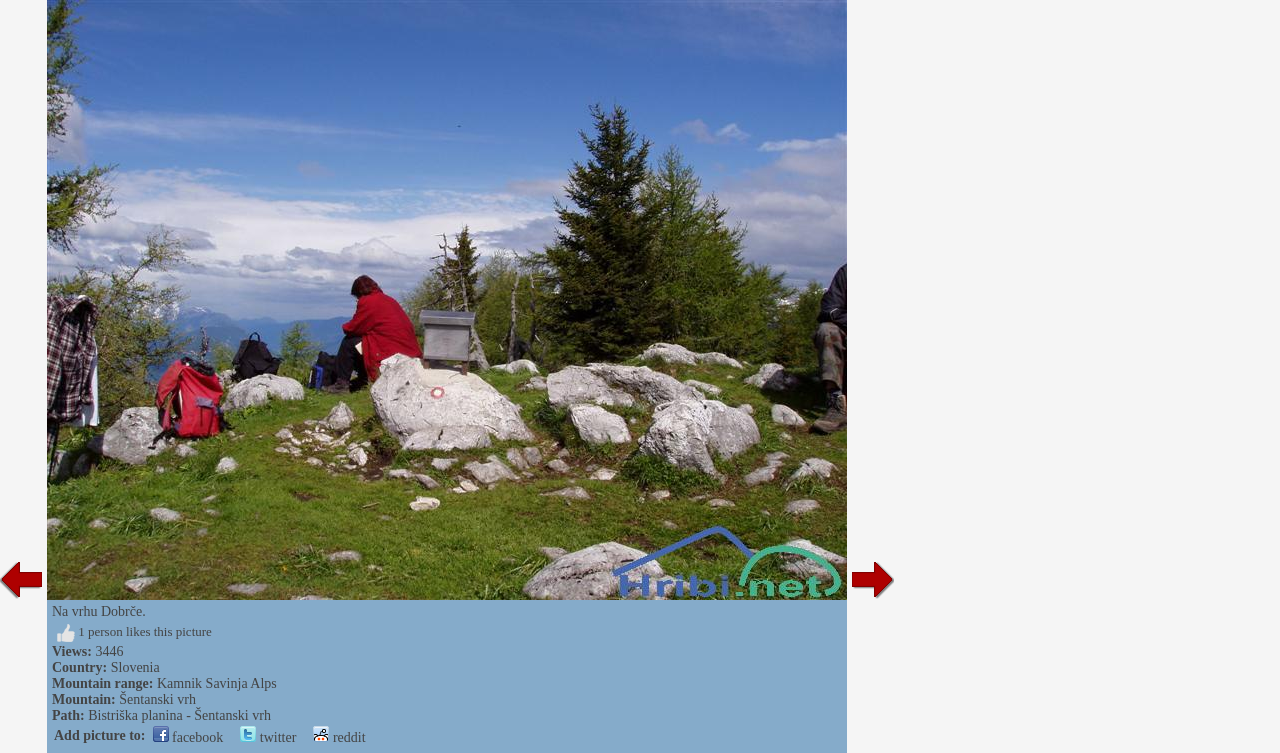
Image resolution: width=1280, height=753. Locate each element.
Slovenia (135, 667)
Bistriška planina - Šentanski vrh (179, 715)
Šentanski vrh (157, 699)
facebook (188, 737)
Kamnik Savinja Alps (217, 683)
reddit (339, 737)
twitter (268, 737)
